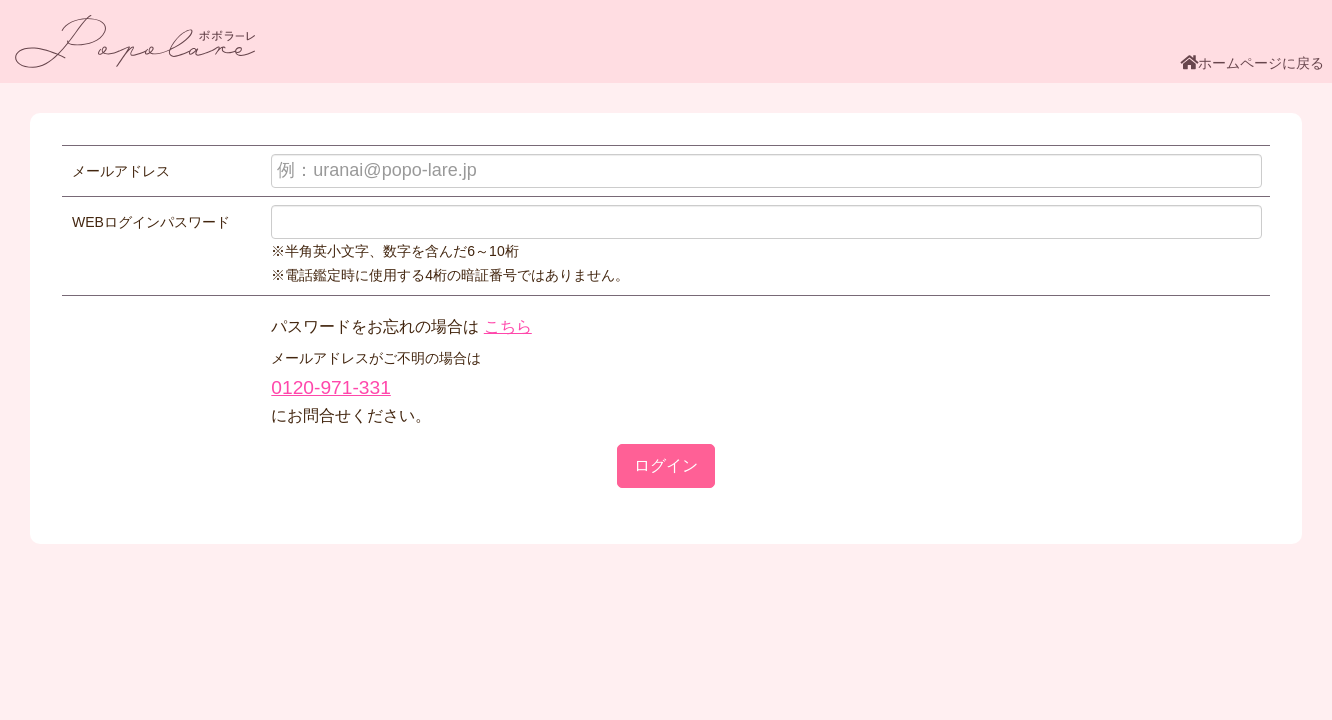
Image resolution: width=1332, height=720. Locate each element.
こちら (508, 326)
